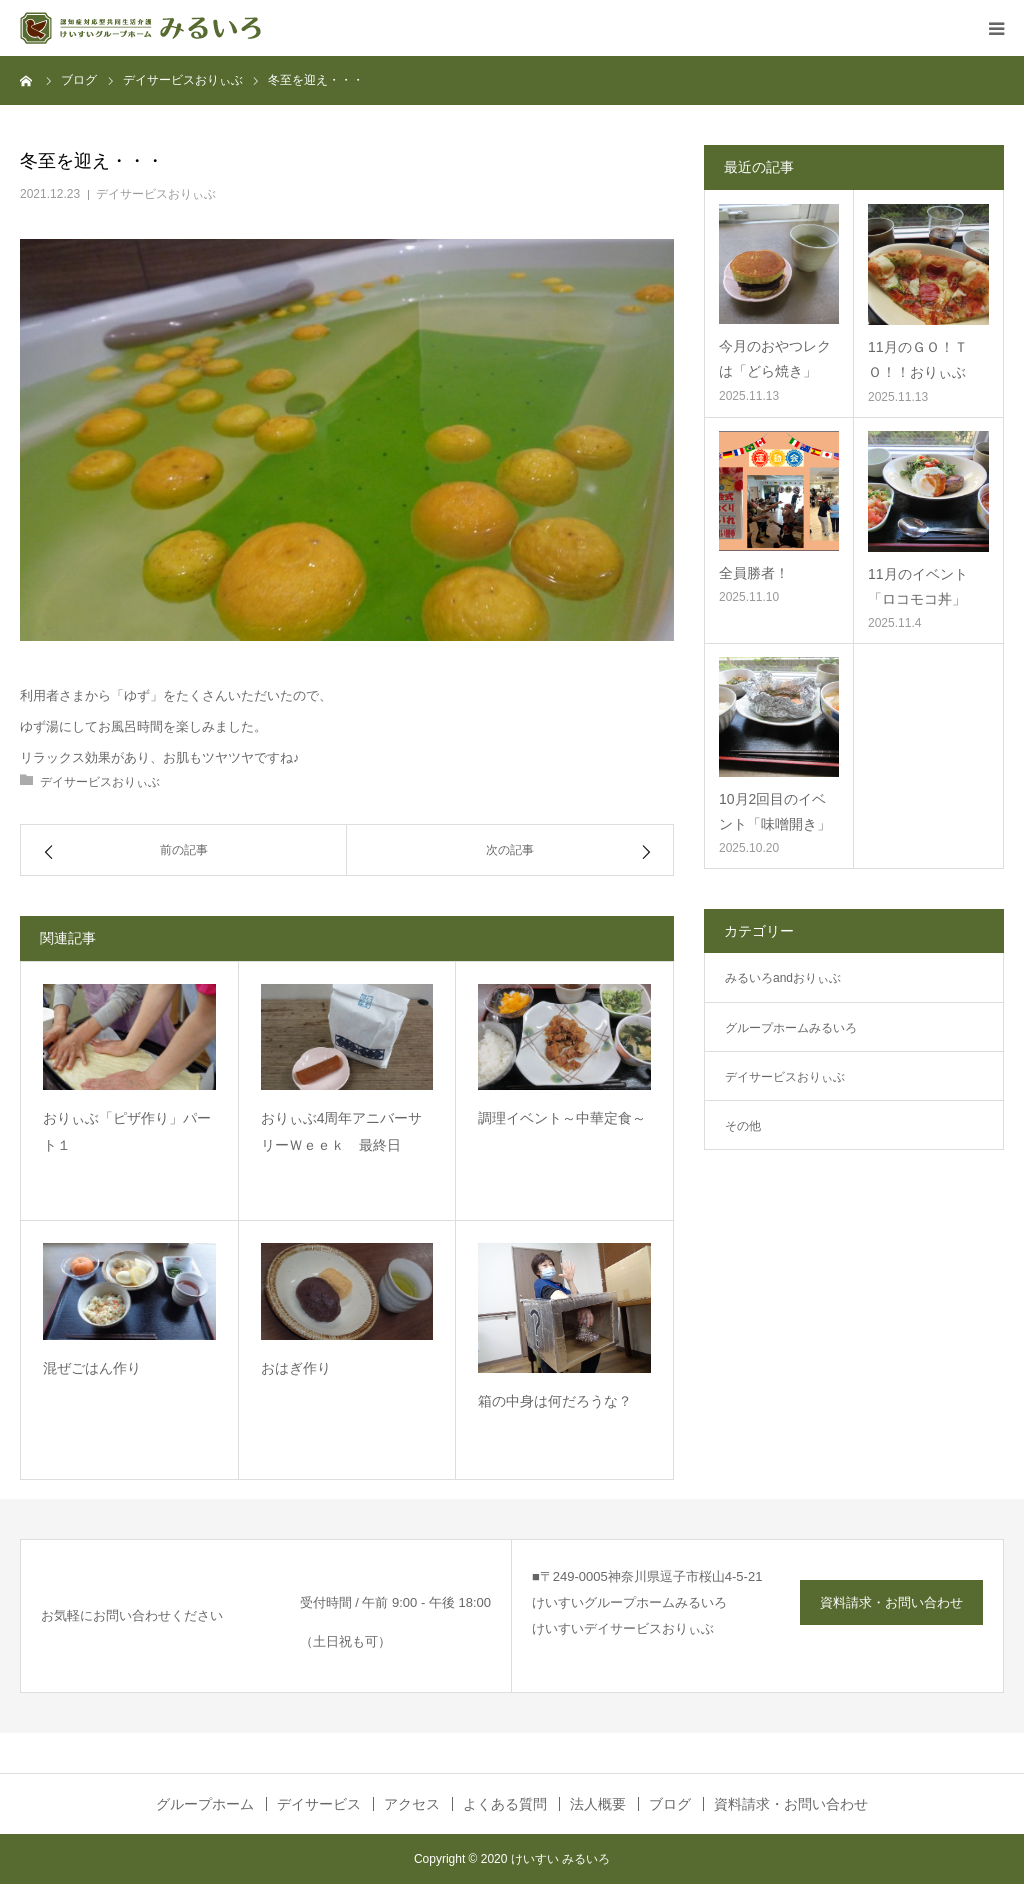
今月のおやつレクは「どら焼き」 (775, 358)
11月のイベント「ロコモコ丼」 (918, 586)
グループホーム (205, 1804)
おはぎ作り (296, 1368)
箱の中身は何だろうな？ (555, 1401)
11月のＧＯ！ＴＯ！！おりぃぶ (918, 359)
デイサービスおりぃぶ (156, 194)
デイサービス (319, 1804)
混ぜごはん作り (92, 1368)
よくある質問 (505, 1804)
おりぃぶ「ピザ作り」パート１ (127, 1131)
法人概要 (598, 1804)
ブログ (670, 1804)
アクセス (412, 1804)
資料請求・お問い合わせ (891, 1602)
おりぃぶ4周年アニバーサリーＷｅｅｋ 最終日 (342, 1131)
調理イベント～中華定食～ (562, 1118)
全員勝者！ (754, 573)
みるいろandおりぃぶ (783, 978)
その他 (743, 1126)
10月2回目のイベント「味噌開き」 (775, 811)
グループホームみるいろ (791, 1028)
